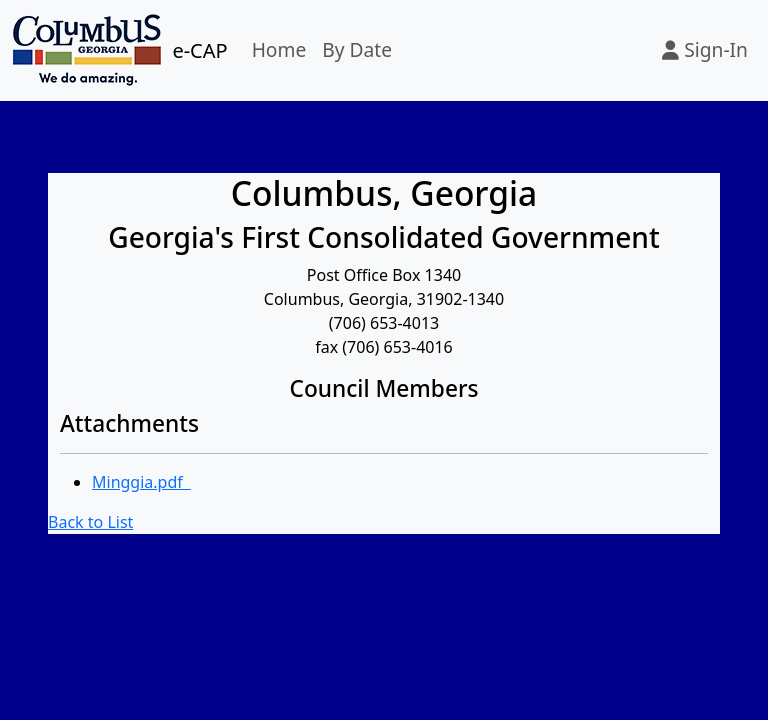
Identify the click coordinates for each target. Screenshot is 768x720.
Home (279, 49)
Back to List (90, 522)
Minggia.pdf (141, 482)
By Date (357, 49)
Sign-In (705, 49)
